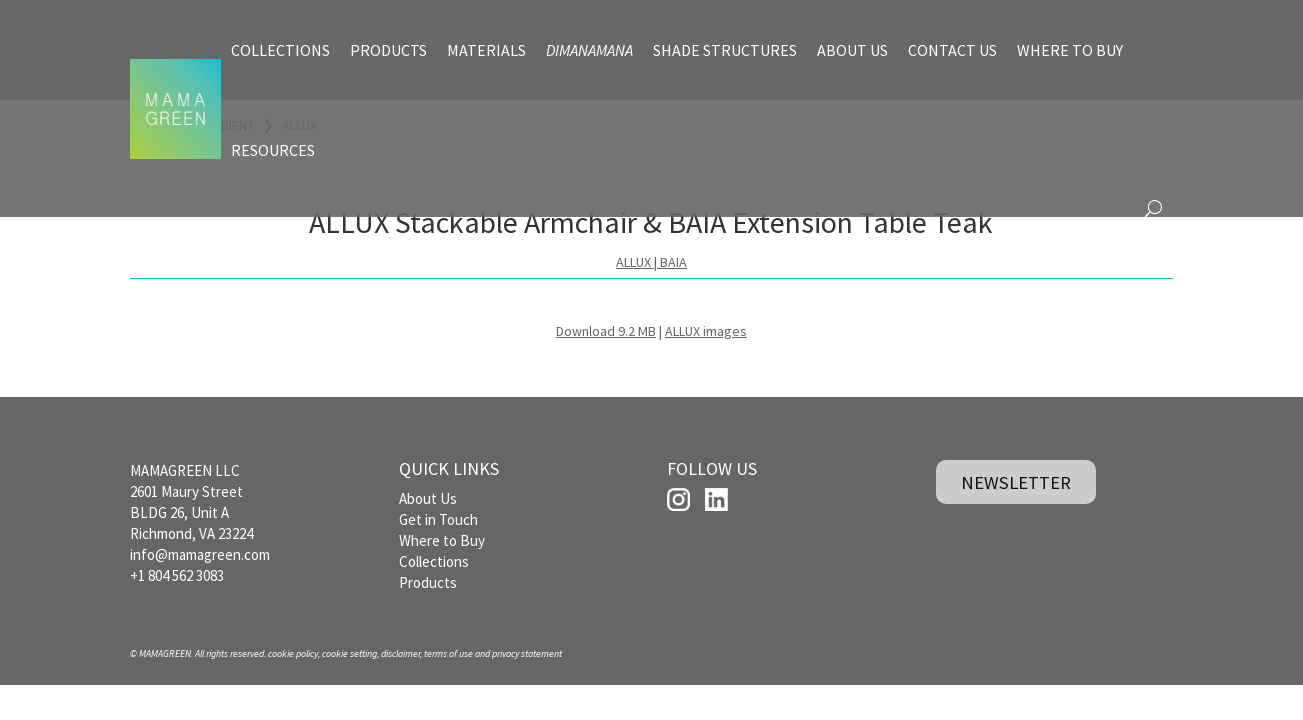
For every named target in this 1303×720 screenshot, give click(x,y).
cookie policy (293, 653)
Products (428, 582)
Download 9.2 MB (606, 331)
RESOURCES (273, 150)
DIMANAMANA (589, 50)
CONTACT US (952, 50)
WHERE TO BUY (1070, 50)
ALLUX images (706, 331)
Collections (434, 561)
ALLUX (633, 262)
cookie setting (349, 653)
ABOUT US (852, 50)
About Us (428, 498)
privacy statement (527, 653)
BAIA (673, 262)
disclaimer (400, 653)
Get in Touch (438, 519)
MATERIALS (486, 50)
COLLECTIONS (280, 50)
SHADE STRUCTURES (725, 50)
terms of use (448, 653)
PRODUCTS (388, 50)
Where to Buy (442, 540)
